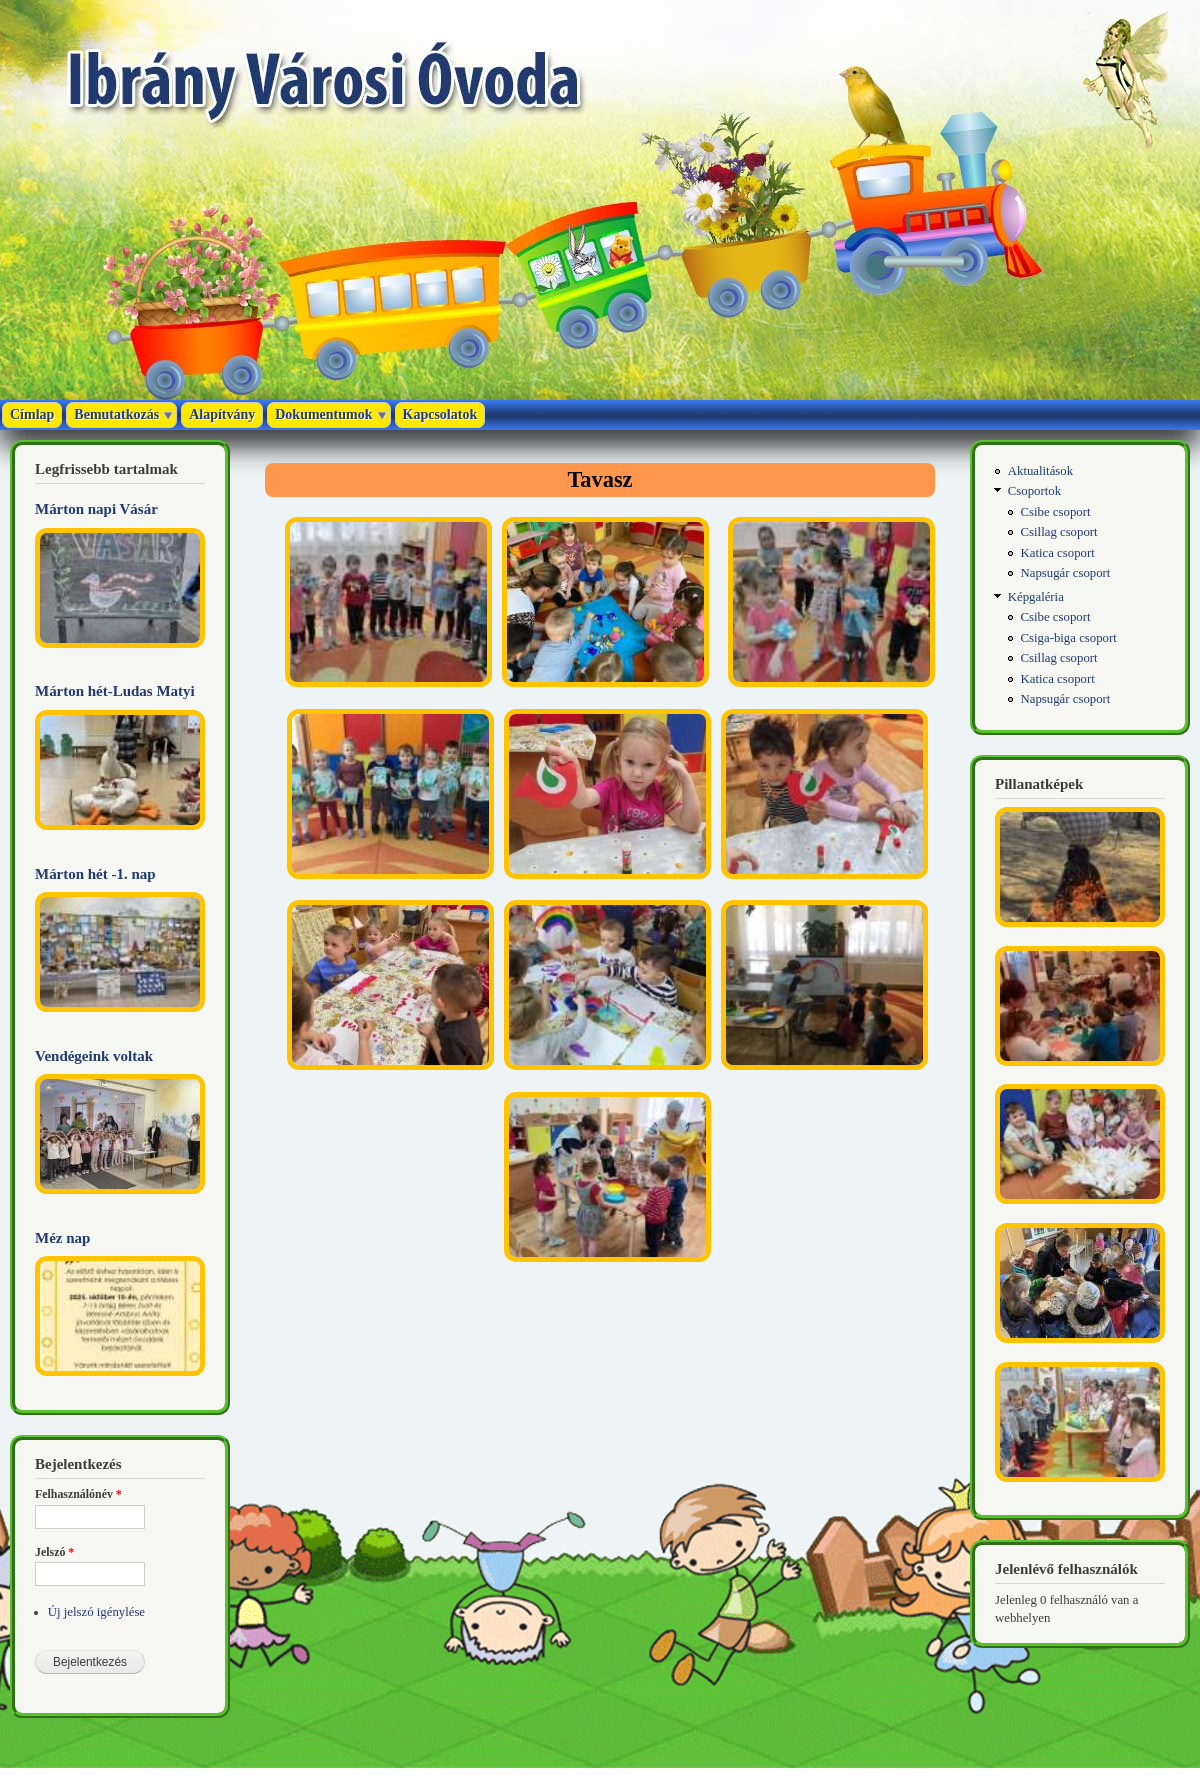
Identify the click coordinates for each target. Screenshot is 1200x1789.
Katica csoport (1058, 553)
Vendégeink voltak (94, 1056)
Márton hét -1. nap (95, 874)
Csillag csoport (1059, 532)
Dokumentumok (323, 414)
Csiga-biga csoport (1069, 638)
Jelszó (54, 1552)
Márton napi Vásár (96, 509)
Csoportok (1034, 491)
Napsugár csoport (1066, 573)
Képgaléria (1036, 597)
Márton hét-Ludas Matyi (115, 691)
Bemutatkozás (116, 414)
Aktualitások (1040, 471)
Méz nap (62, 1238)
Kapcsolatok (440, 414)
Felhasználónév (78, 1494)
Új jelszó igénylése (96, 1612)
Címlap (32, 414)
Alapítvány (222, 414)
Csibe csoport (1056, 512)
